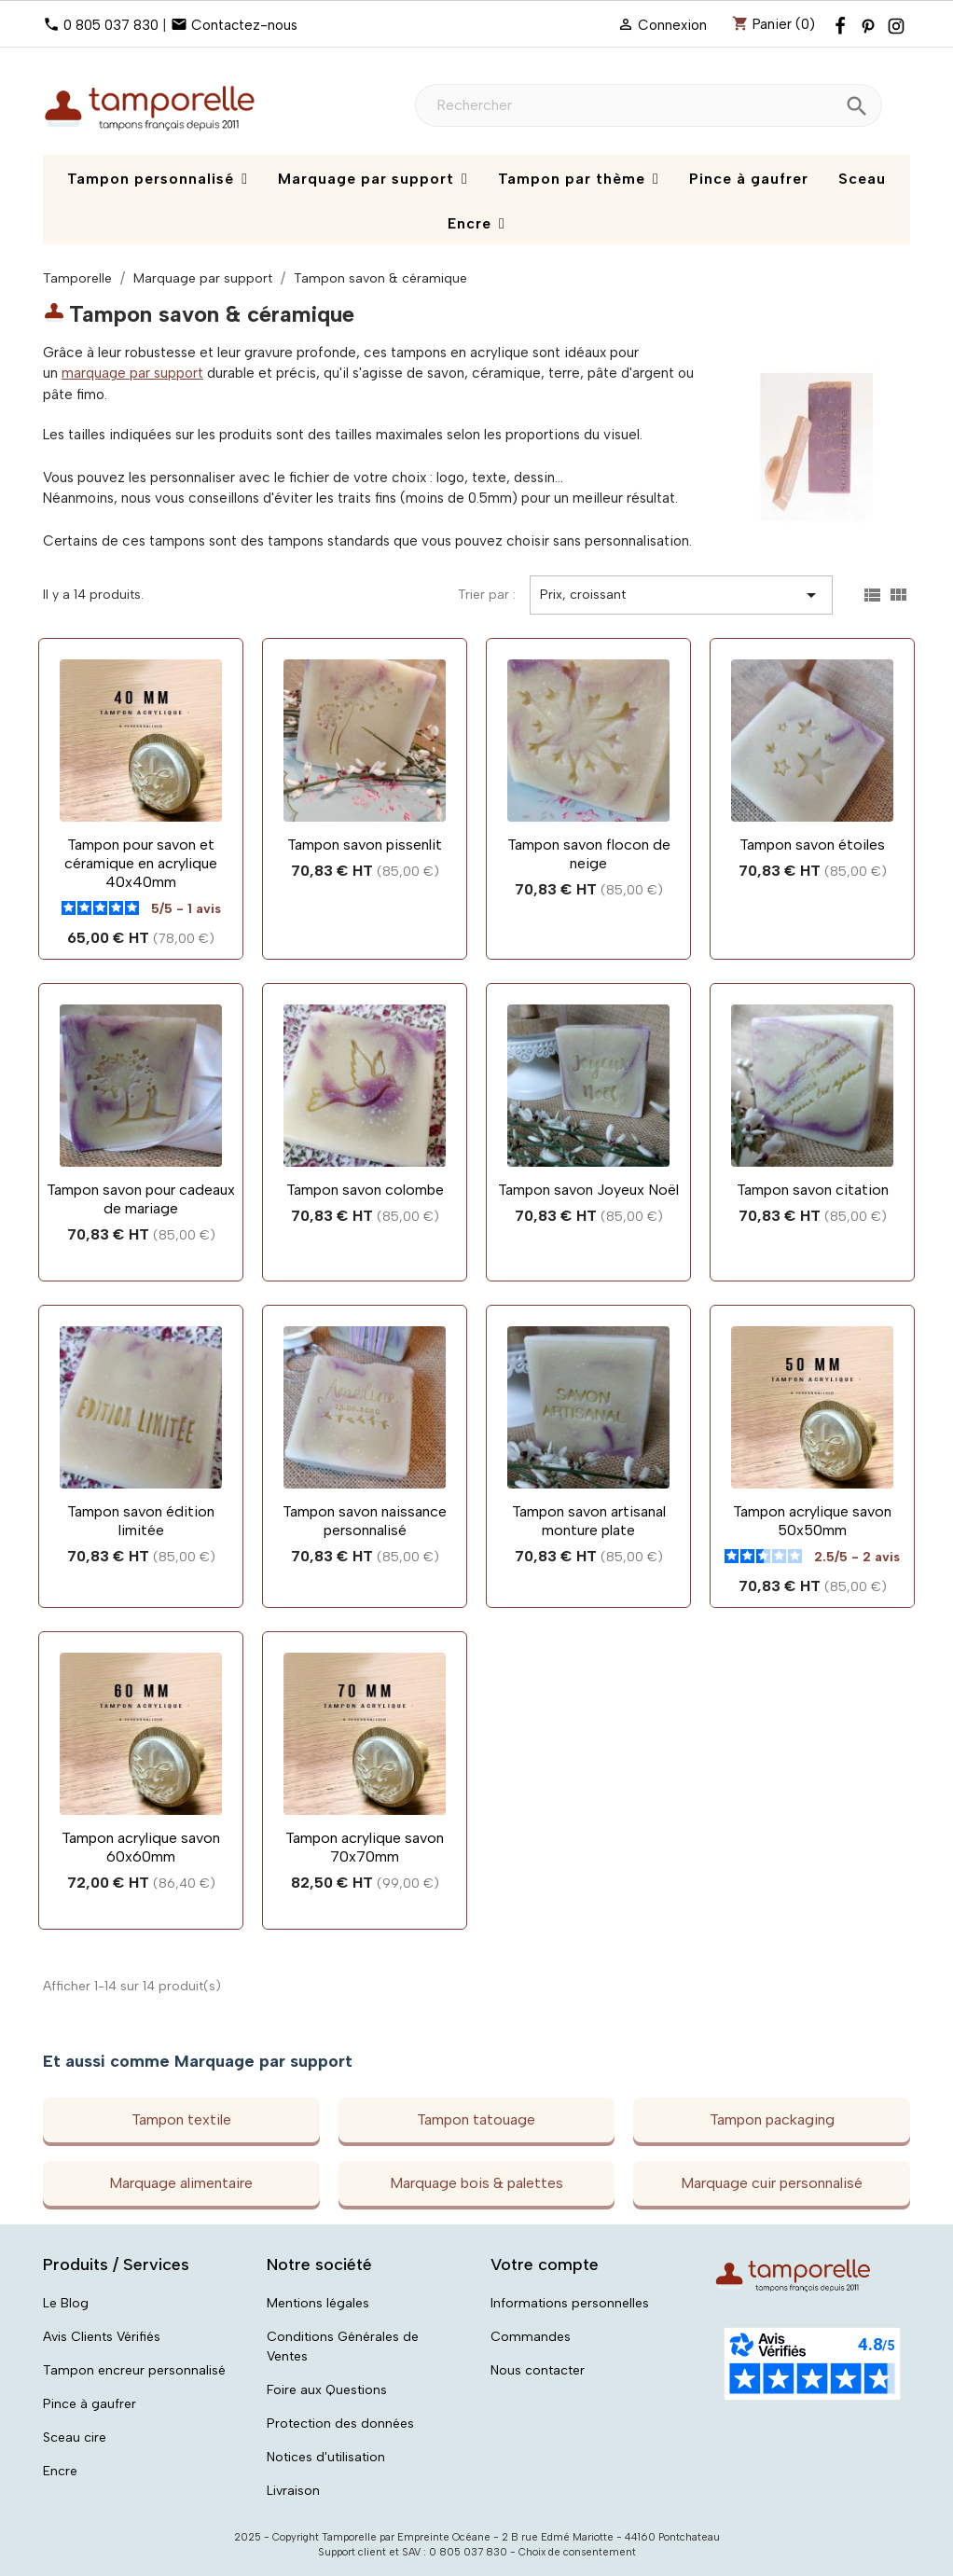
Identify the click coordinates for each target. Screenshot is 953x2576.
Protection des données (340, 2423)
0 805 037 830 (111, 25)
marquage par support (132, 373)
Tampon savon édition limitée (140, 1521)
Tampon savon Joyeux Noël (588, 1189)
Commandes (530, 2337)
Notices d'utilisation (326, 2457)
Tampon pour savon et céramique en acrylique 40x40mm (140, 863)
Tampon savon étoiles (812, 844)
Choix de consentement (577, 2552)
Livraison (293, 2491)
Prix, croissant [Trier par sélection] (681, 595)
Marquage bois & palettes (476, 2183)
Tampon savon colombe (365, 1189)
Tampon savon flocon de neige (588, 854)
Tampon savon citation (813, 1189)
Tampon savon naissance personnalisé (365, 1521)
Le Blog (66, 2303)
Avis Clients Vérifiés (101, 2337)
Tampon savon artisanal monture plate (589, 1521)
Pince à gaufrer (89, 2404)
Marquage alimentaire (181, 2183)
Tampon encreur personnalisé (134, 2370)
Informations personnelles (569, 2303)
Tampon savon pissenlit (364, 844)
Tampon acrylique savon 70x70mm (364, 1847)
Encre (60, 2471)
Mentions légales (318, 2303)
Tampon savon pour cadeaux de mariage (141, 1199)
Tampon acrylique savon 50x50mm (812, 1521)
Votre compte (544, 2264)
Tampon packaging (772, 2119)
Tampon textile (181, 2119)
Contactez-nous (244, 25)
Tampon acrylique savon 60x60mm (141, 1847)
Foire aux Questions (327, 2390)
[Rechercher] (648, 105)
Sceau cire (74, 2437)
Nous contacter (537, 2370)
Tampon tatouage (476, 2119)
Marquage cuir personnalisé (772, 2183)
